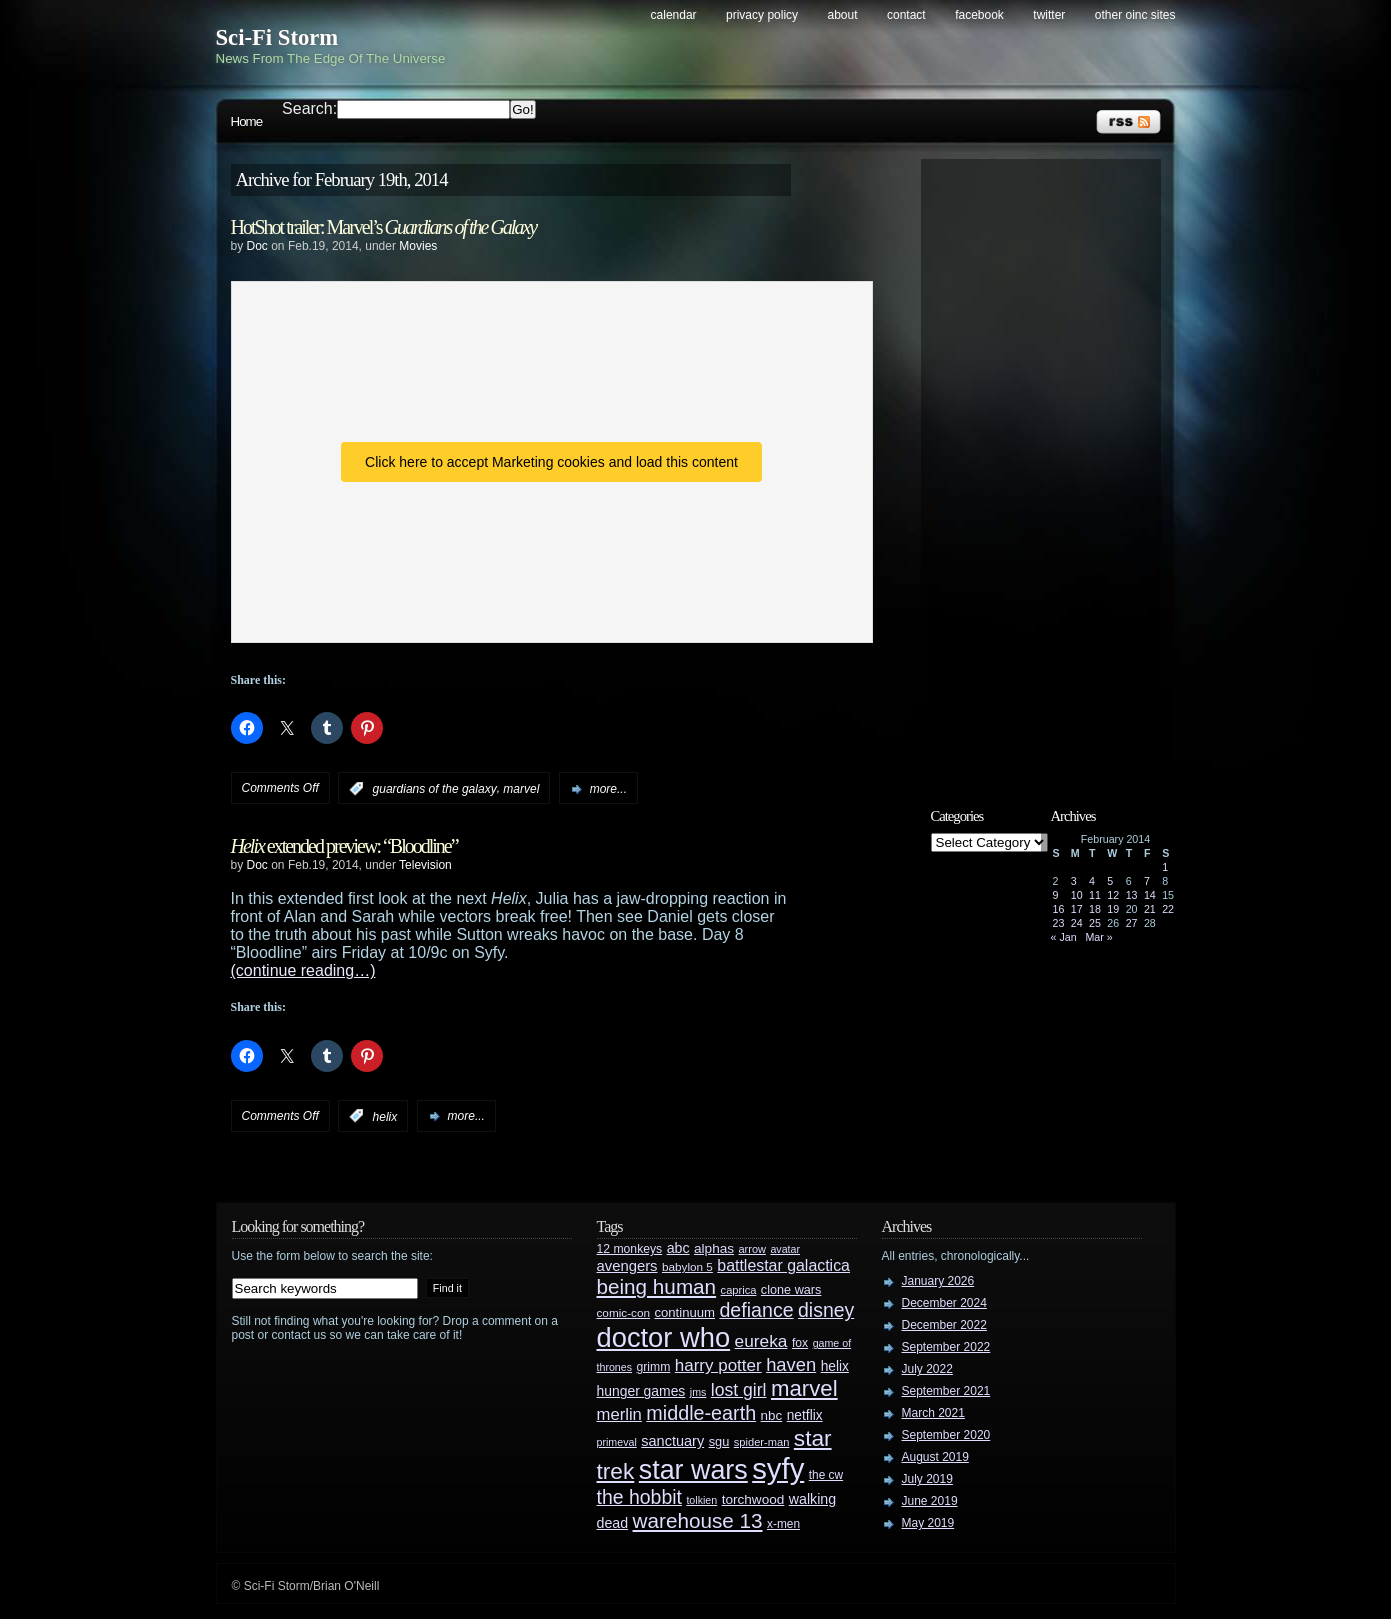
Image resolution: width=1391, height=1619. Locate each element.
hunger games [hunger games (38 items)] (641, 1391)
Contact (906, 15)
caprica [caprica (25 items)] (739, 1290)
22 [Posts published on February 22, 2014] (1168, 909)
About (843, 15)
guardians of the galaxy (435, 789)
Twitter (1049, 15)
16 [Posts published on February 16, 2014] (1059, 909)
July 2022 (927, 1369)
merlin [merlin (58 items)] (619, 1414)
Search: (309, 108)
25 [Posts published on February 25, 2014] (1095, 923)
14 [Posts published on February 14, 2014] (1150, 895)
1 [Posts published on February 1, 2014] (1165, 867)
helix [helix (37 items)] (835, 1366)
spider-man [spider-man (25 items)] (762, 1442)
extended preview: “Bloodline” (344, 846)
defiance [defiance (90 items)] (756, 1310)
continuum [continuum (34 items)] (684, 1312)
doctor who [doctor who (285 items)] (664, 1337)
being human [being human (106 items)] (657, 1286)
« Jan (1064, 937)
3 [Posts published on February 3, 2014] (1074, 881)
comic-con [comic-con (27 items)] (623, 1312)
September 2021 (946, 1391)
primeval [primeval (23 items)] (617, 1442)
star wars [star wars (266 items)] (693, 1470)
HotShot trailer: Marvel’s (384, 227)
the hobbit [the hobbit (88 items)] (639, 1497)
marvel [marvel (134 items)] (804, 1388)
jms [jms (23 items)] (698, 1392)
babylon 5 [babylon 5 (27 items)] (687, 1266)
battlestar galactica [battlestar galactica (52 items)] (783, 1265)
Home (247, 121)
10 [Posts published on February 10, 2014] (1077, 895)
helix (385, 1116)
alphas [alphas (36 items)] (714, 1248)
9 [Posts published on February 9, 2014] (1056, 895)
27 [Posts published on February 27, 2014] (1132, 923)
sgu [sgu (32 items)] (719, 1441)
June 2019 (930, 1501)
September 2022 (946, 1347)
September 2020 (946, 1435)
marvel (521, 789)
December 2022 (944, 1325)
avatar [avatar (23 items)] (785, 1249)
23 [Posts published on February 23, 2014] (1059, 923)
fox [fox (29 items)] (800, 1343)
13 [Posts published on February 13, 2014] (1132, 895)
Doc (257, 246)
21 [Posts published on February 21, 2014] (1150, 909)
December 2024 (944, 1303)
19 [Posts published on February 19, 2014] (1113, 909)
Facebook (979, 15)
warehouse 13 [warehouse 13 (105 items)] (698, 1520)
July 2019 (927, 1479)
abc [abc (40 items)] (678, 1248)
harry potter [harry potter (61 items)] (718, 1365)
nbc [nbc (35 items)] (772, 1415)
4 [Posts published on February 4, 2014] (1092, 881)
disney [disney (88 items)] (826, 1310)
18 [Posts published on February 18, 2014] (1095, 909)
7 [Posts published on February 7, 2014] (1147, 881)
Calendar (674, 15)
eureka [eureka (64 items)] (761, 1341)
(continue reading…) (303, 970)
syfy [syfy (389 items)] (778, 1468)
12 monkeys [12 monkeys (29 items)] (630, 1249)
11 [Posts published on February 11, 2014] (1095, 895)
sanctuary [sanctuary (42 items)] (672, 1441)
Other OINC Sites (1135, 15)
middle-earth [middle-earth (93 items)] (701, 1413)
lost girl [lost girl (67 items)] (739, 1390)
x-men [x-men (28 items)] (783, 1524)
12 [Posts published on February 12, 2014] (1113, 895)
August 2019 (935, 1457)
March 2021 (933, 1413)
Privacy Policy (762, 15)
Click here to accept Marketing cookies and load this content (551, 462)
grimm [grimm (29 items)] (654, 1367)
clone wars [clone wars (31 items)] (791, 1290)
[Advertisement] (1051, 467)
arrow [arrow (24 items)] (752, 1249)
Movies (418, 246)
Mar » (1098, 937)
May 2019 (928, 1523)
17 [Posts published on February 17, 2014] (1077, 909)
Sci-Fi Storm (277, 37)
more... (608, 789)
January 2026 (938, 1281)
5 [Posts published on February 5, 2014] (1110, 881)
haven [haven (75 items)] (791, 1364)
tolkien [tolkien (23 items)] (701, 1500)
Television (425, 865)
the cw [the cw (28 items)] (826, 1475)
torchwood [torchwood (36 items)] (753, 1499)
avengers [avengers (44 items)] (627, 1266)
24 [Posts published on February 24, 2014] (1077, 923)
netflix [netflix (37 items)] (805, 1415)
